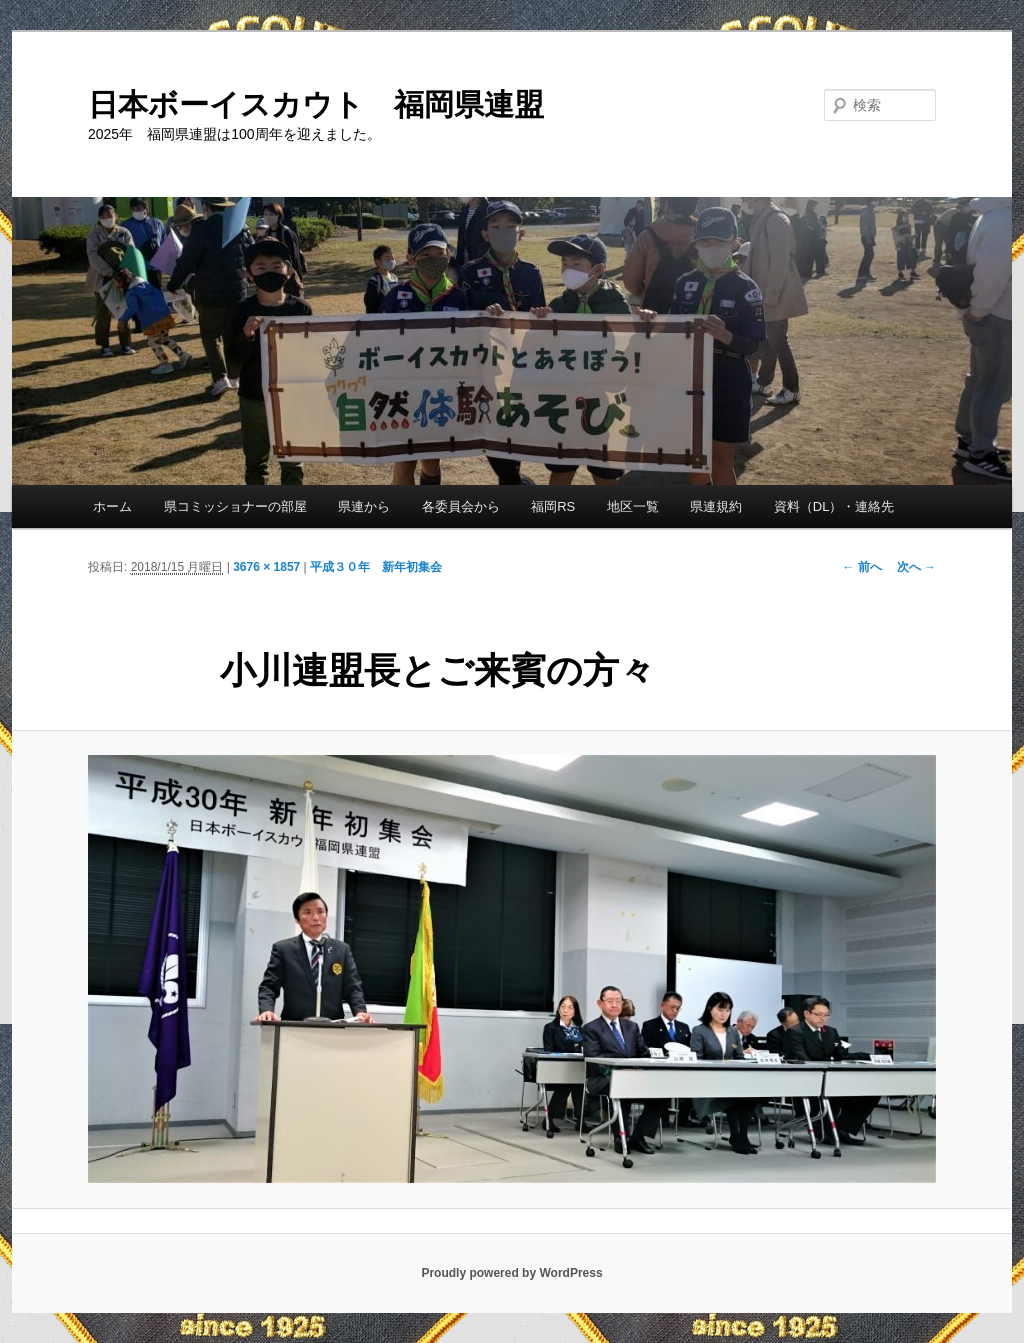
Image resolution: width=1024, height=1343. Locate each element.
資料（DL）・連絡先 (834, 506)
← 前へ (861, 567)
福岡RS (553, 506)
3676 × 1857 (266, 567)
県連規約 (716, 506)
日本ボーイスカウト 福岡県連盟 (316, 104)
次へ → (916, 567)
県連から (364, 506)
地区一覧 (633, 506)
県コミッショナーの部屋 (235, 506)
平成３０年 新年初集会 (376, 567)
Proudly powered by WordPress (511, 1273)
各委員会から (461, 506)
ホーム (112, 506)
